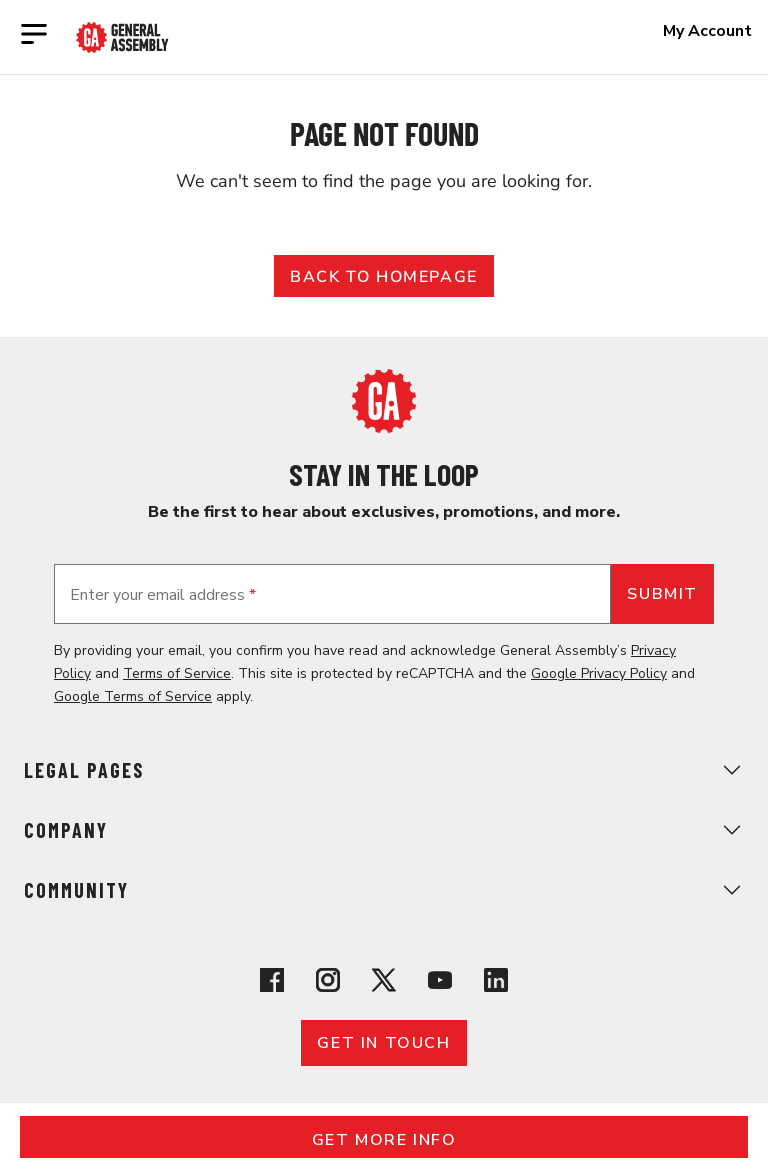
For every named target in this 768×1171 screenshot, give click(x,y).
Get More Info (384, 1140)
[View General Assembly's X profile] (384, 983)
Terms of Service (177, 673)
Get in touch (383, 1043)
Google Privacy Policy (599, 673)
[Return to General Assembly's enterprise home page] (122, 37)
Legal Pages (384, 770)
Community (384, 890)
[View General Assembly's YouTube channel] (440, 983)
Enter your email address (163, 595)
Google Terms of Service (133, 696)
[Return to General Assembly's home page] (384, 428)
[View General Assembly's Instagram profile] (328, 983)
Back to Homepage (384, 277)
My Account (707, 31)
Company (384, 830)
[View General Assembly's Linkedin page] (496, 983)
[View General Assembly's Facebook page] (272, 983)
